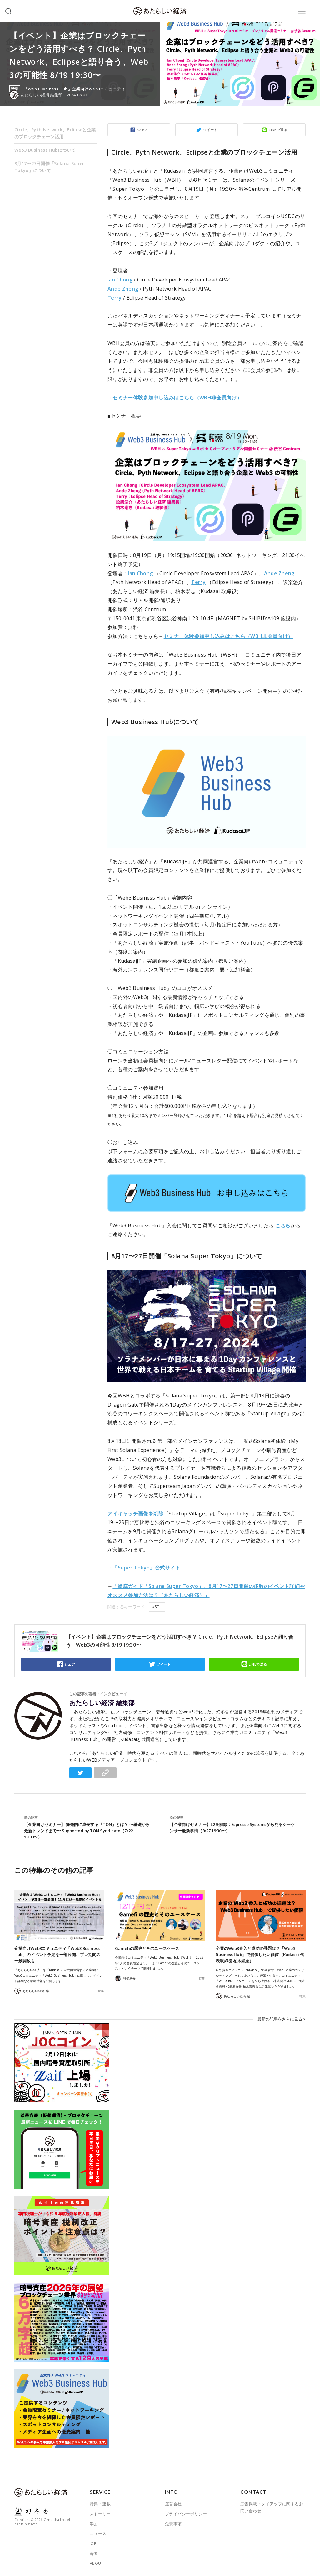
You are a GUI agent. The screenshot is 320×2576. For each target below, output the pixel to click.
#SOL (157, 1607)
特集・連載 (100, 2503)
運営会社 (173, 2503)
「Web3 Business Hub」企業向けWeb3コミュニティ (74, 88)
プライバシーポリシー (186, 2513)
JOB (93, 2543)
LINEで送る (278, 129)
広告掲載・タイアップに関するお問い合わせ (271, 2506)
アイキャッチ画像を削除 (136, 1513)
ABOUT (96, 2562)
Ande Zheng (123, 288)
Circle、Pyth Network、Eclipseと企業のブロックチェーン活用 (55, 133)
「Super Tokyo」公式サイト (146, 1567)
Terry (115, 297)
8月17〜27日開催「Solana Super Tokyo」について (49, 166)
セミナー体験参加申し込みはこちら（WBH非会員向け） (177, 397)
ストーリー (100, 2513)
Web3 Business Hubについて (45, 150)
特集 (101, 1990)
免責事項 (173, 2523)
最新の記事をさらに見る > (282, 2018)
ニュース (98, 2533)
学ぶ (94, 2523)
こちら (283, 1225)
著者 (94, 2552)
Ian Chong (120, 279)
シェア (142, 129)
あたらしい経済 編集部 (102, 1703)
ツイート (210, 129)
